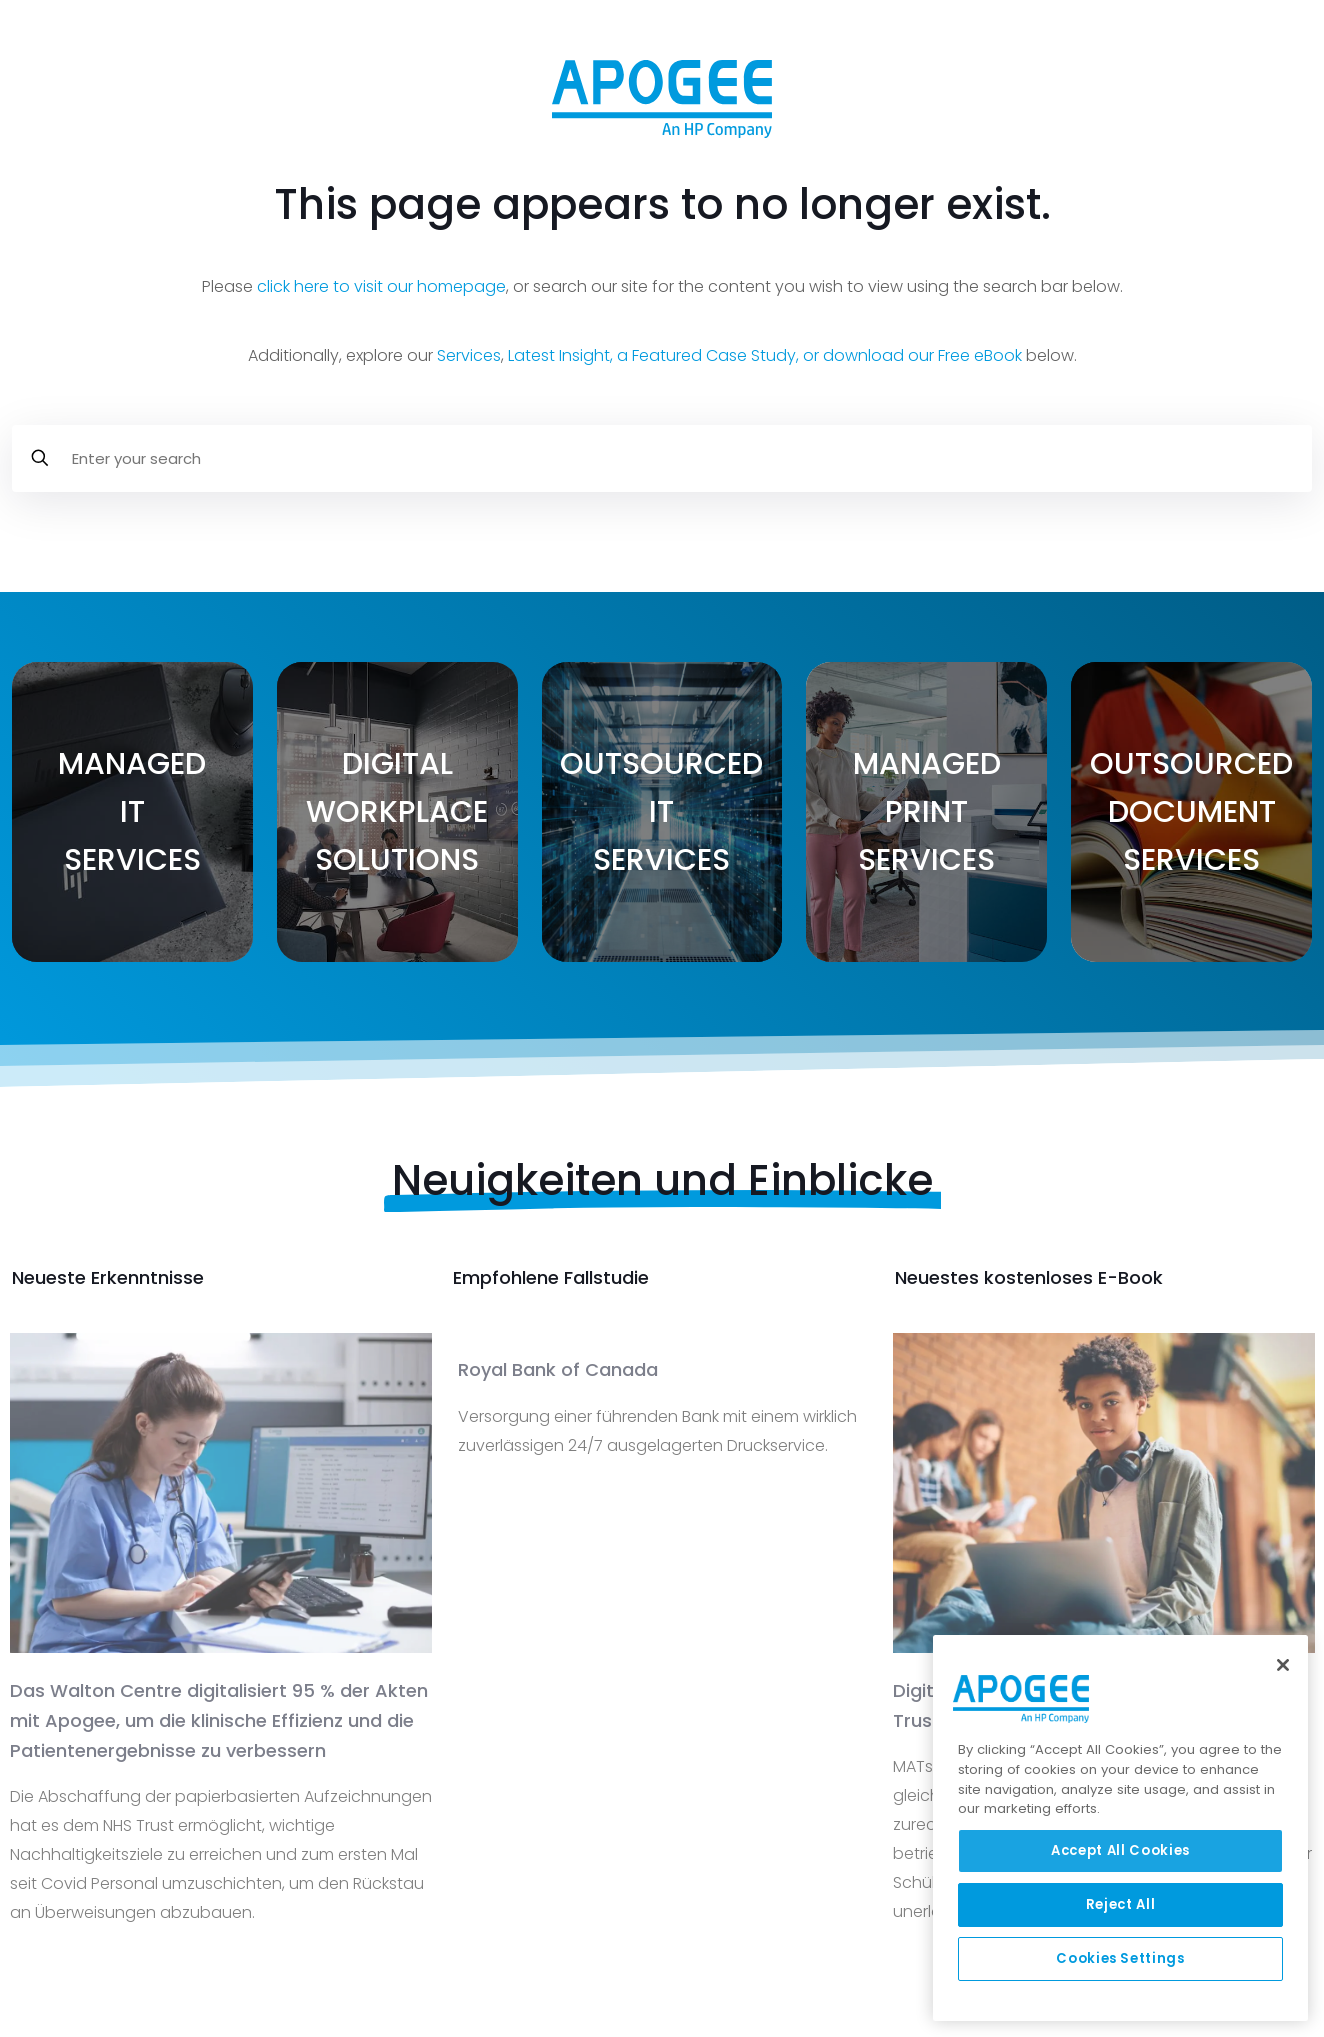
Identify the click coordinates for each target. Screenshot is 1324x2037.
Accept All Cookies (1120, 1850)
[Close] (1283, 1665)
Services (469, 355)
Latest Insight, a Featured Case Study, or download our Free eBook (765, 355)
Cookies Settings (1120, 1958)
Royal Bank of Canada (558, 1369)
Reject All (1121, 1904)
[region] (1120, 1828)
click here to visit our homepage (381, 286)
